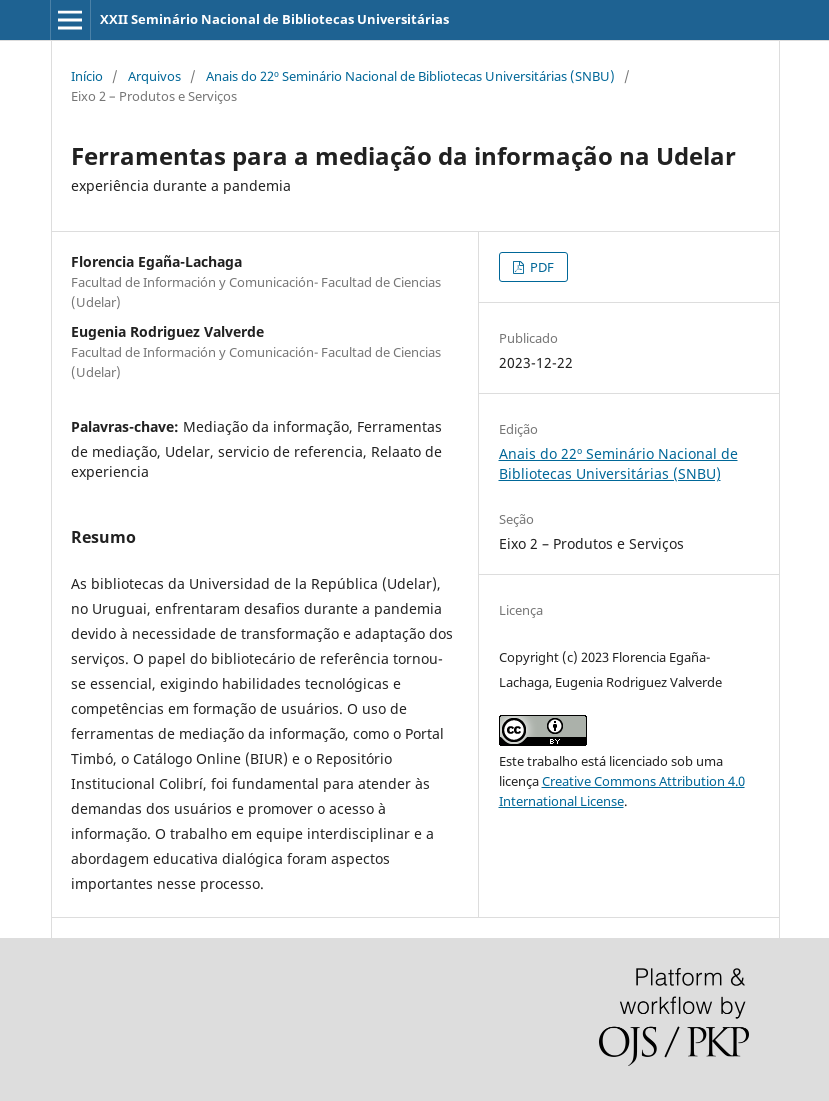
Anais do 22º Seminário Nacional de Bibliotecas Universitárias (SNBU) (410, 76)
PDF (540, 267)
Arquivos (154, 76)
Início (87, 76)
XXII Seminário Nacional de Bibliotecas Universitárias (274, 19)
